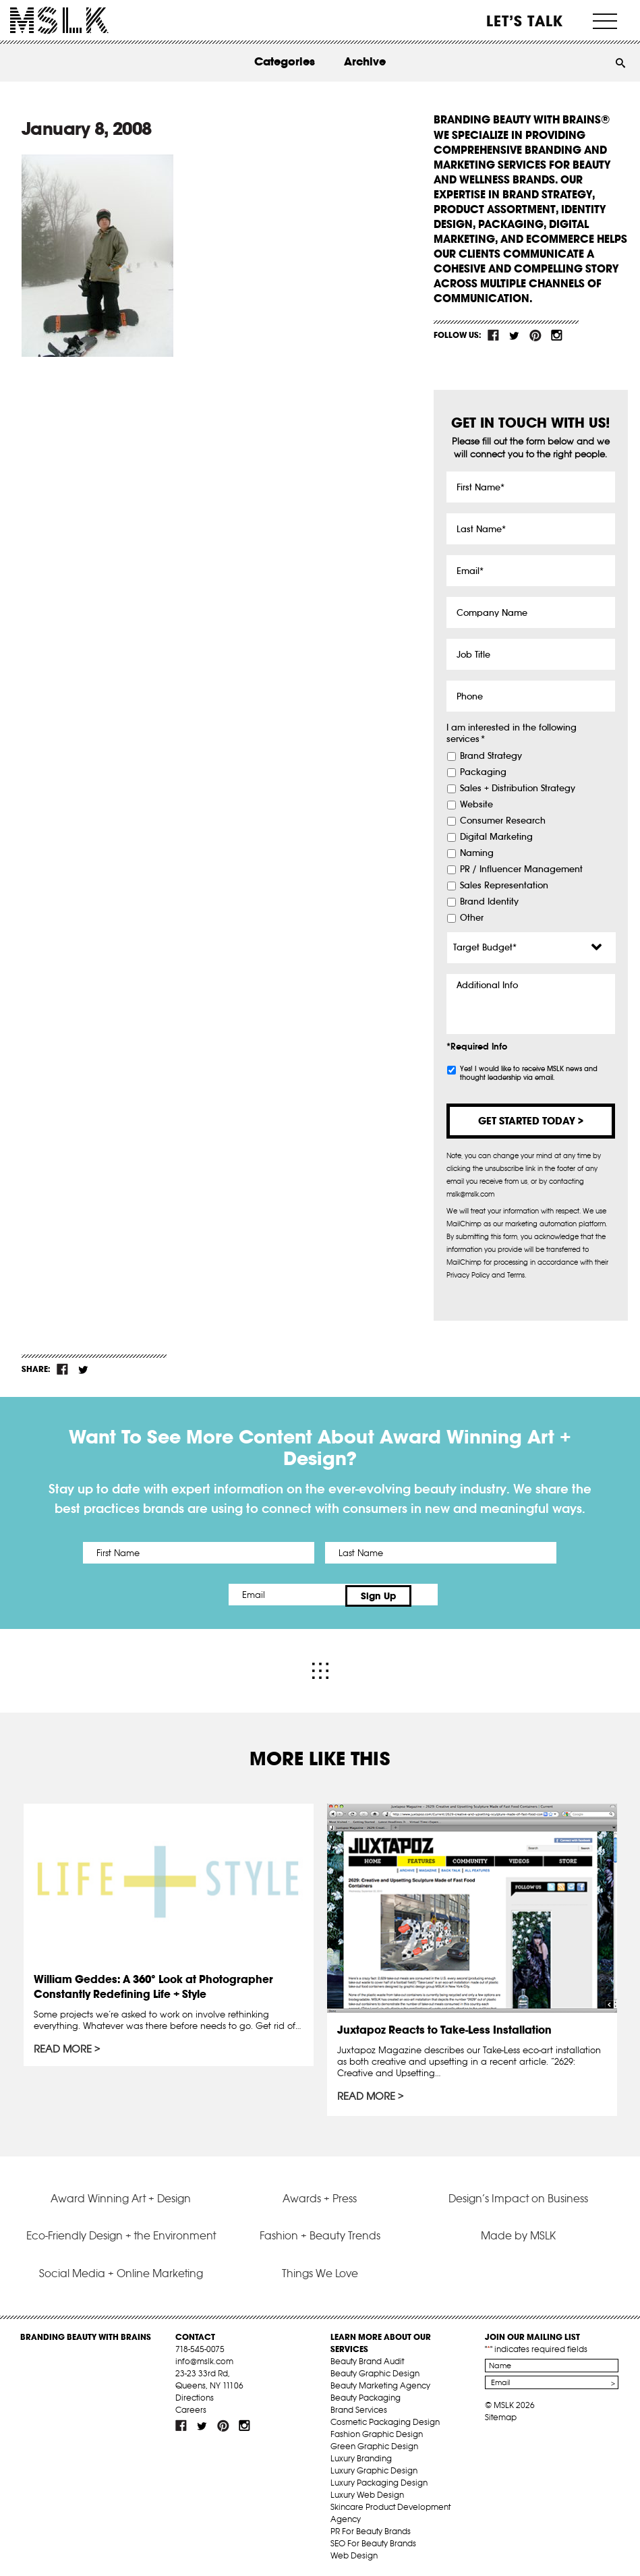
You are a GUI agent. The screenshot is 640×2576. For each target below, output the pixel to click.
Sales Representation (504, 885)
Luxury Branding (361, 2456)
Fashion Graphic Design (376, 2431)
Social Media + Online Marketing (121, 2270)
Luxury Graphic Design (373, 2468)
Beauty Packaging (365, 2395)
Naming (477, 853)
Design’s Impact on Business (518, 2195)
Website (476, 804)
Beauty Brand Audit (367, 2358)
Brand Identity (489, 901)
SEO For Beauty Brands (373, 2541)
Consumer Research (503, 820)
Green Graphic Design (374, 2443)
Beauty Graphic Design (374, 2371)
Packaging (483, 772)
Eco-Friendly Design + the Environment (121, 2232)
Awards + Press (320, 2195)
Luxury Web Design (367, 2492)
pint (535, 335)
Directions (194, 2395)
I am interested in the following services (511, 733)
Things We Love (320, 2270)
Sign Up (432, 1594)
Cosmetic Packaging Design (385, 2419)
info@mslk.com (204, 2358)
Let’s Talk (525, 20)
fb (494, 335)
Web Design (354, 2553)
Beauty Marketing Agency (380, 2383)
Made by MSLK (518, 2232)
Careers (190, 2407)
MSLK (59, 20)
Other (472, 918)
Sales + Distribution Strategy (517, 788)
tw (514, 335)
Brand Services (358, 2407)
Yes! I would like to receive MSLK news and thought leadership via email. (529, 1073)
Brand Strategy (491, 756)
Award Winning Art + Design (121, 2195)
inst (556, 335)
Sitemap (501, 2414)
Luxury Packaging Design (379, 2480)
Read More (63, 2046)
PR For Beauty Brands (370, 2528)
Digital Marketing (496, 837)
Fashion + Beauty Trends (320, 2232)
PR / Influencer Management (521, 869)
